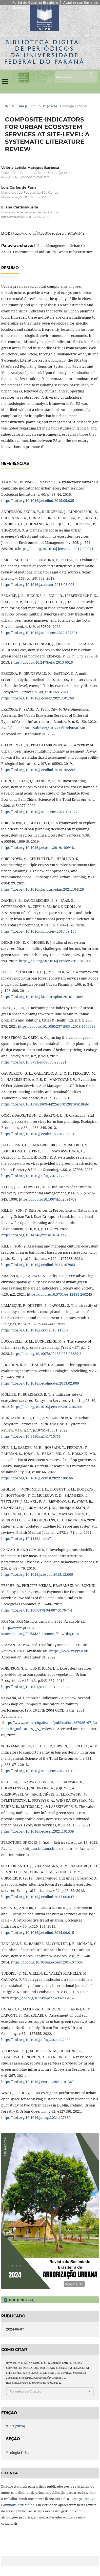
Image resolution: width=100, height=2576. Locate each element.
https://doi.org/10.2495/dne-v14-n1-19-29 (43, 1998)
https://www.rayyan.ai (68, 1651)
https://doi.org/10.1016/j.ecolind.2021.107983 (38, 1264)
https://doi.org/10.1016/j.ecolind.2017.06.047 (37, 1896)
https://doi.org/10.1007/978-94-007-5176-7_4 (36, 1610)
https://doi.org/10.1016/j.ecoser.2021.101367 (37, 2081)
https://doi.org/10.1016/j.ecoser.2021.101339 (37, 1831)
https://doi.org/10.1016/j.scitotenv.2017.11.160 (39, 1770)
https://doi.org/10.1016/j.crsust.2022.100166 (37, 1478)
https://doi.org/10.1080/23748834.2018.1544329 (57, 1026)
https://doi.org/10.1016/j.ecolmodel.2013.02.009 (40, 1383)
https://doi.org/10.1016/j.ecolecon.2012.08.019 (39, 1133)
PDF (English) (21, 2300)
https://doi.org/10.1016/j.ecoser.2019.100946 (37, 847)
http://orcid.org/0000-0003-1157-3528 (24, 197)
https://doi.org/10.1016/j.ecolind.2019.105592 (38, 769)
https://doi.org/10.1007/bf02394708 (47, 1199)
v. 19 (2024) (48, 106)
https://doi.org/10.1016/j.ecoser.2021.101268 (37, 698)
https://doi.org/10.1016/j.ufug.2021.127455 (36, 2039)
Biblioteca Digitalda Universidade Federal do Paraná (44, 52)
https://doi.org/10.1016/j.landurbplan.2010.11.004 (42, 996)
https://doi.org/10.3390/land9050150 (54, 727)
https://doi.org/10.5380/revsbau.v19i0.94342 (47, 233)
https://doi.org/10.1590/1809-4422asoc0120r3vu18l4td (45, 1104)
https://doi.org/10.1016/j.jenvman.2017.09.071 (55, 548)
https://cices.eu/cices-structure (50, 1848)
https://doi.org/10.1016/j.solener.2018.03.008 (37, 584)
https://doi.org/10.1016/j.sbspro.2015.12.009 (37, 1574)
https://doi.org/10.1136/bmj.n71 (27, 1538)
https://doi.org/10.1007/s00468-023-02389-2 (46, 1353)
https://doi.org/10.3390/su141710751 (31, 1436)
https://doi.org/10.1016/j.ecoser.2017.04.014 (55, 961)
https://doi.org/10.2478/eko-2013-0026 (42, 662)
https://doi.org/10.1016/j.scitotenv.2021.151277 (39, 811)
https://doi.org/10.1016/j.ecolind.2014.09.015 (37, 1932)
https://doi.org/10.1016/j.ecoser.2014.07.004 (47, 1962)
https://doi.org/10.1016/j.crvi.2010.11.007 (34, 1330)
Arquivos (27, 106)
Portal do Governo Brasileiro (35, 2)
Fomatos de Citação (25, 2391)
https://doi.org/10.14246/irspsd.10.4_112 (34, 1235)
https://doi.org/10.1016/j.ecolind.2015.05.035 (37, 500)
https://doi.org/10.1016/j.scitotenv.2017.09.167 (39, 931)
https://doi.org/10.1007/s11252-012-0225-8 (35, 1686)
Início (10, 106)
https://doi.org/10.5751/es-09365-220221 (33, 1062)
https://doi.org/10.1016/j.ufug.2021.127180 (36, 2117)
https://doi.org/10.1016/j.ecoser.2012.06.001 (47, 1406)
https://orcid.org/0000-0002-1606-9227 (25, 177)
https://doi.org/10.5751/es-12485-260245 (59, 1294)
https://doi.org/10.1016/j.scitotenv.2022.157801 (39, 632)
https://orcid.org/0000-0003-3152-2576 (25, 217)
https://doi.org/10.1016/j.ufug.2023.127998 (36, 1175)
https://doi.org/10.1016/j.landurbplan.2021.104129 (42, 889)
